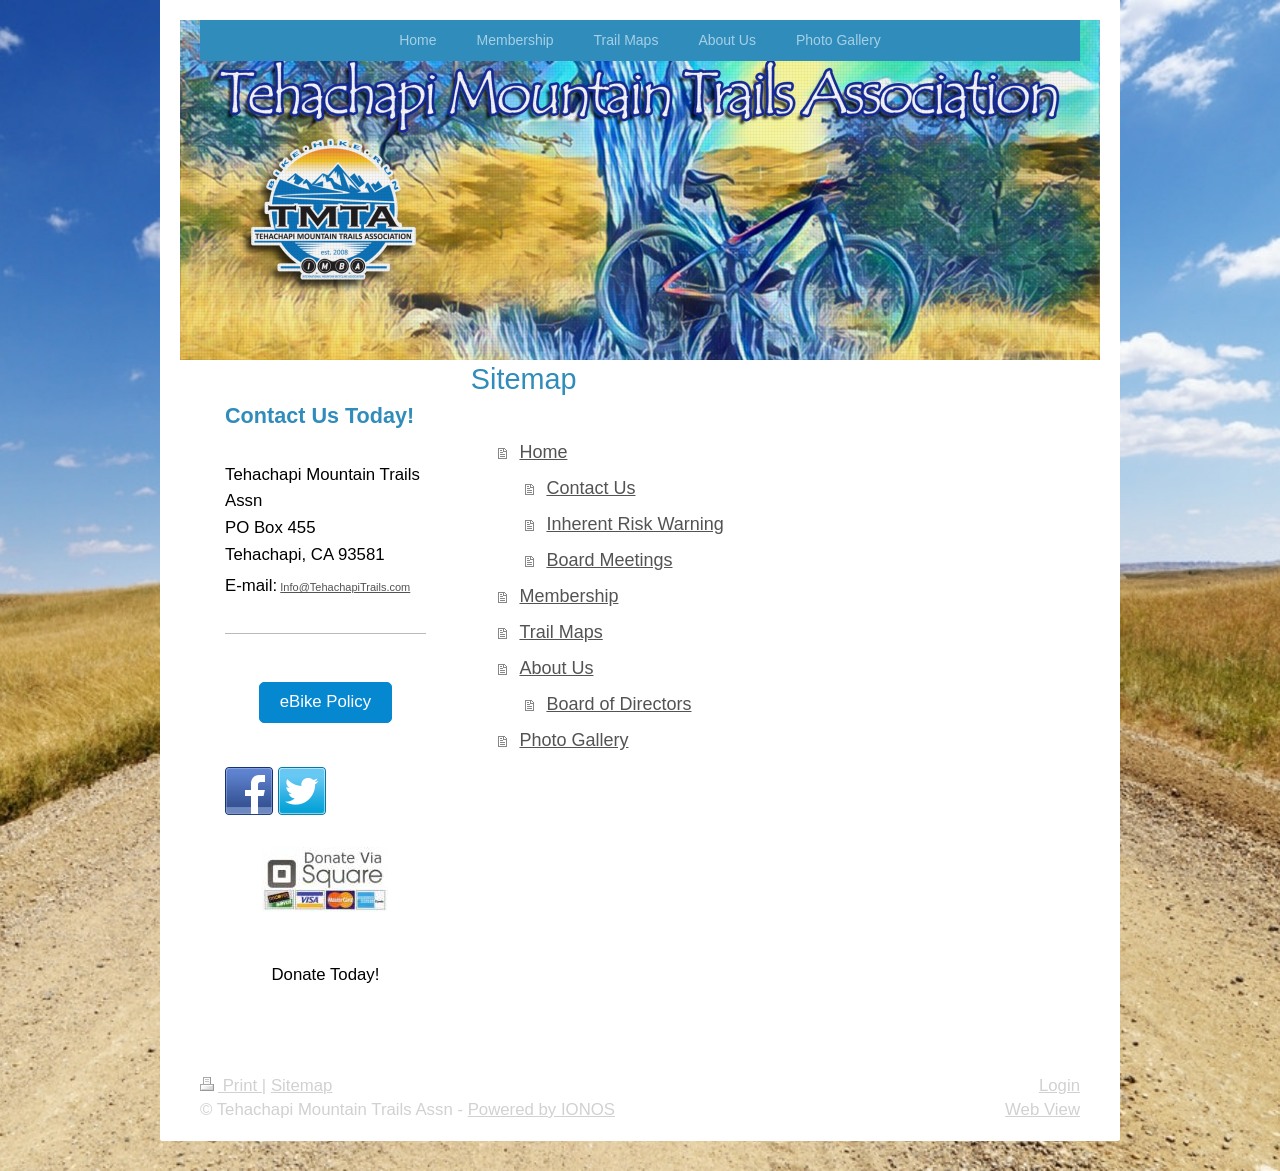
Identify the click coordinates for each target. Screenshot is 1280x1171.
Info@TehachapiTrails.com (345, 587)
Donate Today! (325, 974)
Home (543, 452)
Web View (1042, 1109)
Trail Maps (560, 632)
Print (231, 1085)
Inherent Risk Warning (634, 524)
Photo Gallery (573, 740)
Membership (568, 596)
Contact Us (590, 488)
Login (1059, 1085)
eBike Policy (325, 701)
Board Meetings (609, 560)
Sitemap (302, 1085)
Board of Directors (618, 704)
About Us (556, 668)
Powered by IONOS (541, 1109)
